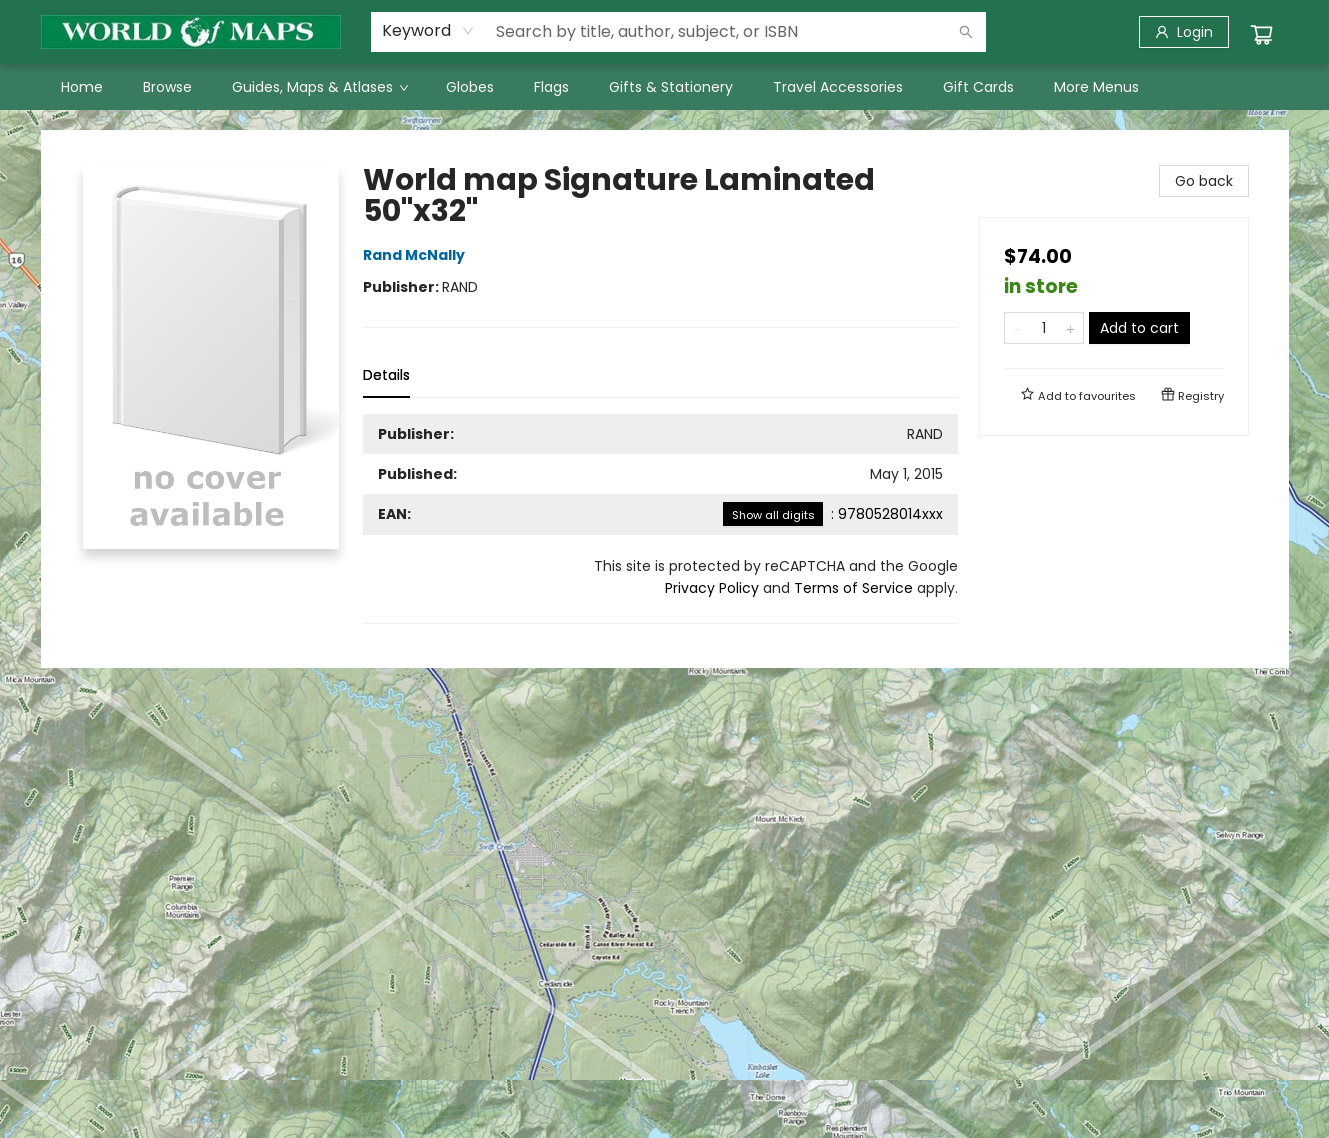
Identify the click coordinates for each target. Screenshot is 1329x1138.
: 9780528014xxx (833, 514)
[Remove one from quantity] (1017, 328)
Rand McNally (417, 255)
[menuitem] (82, 87)
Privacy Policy (712, 588)
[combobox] (428, 31)
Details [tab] (386, 375)
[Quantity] (1044, 328)
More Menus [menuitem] (1096, 87)
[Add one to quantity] (1070, 328)
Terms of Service (853, 588)
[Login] (1184, 32)
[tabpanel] (660, 519)
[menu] (665, 87)
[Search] (966, 32)
